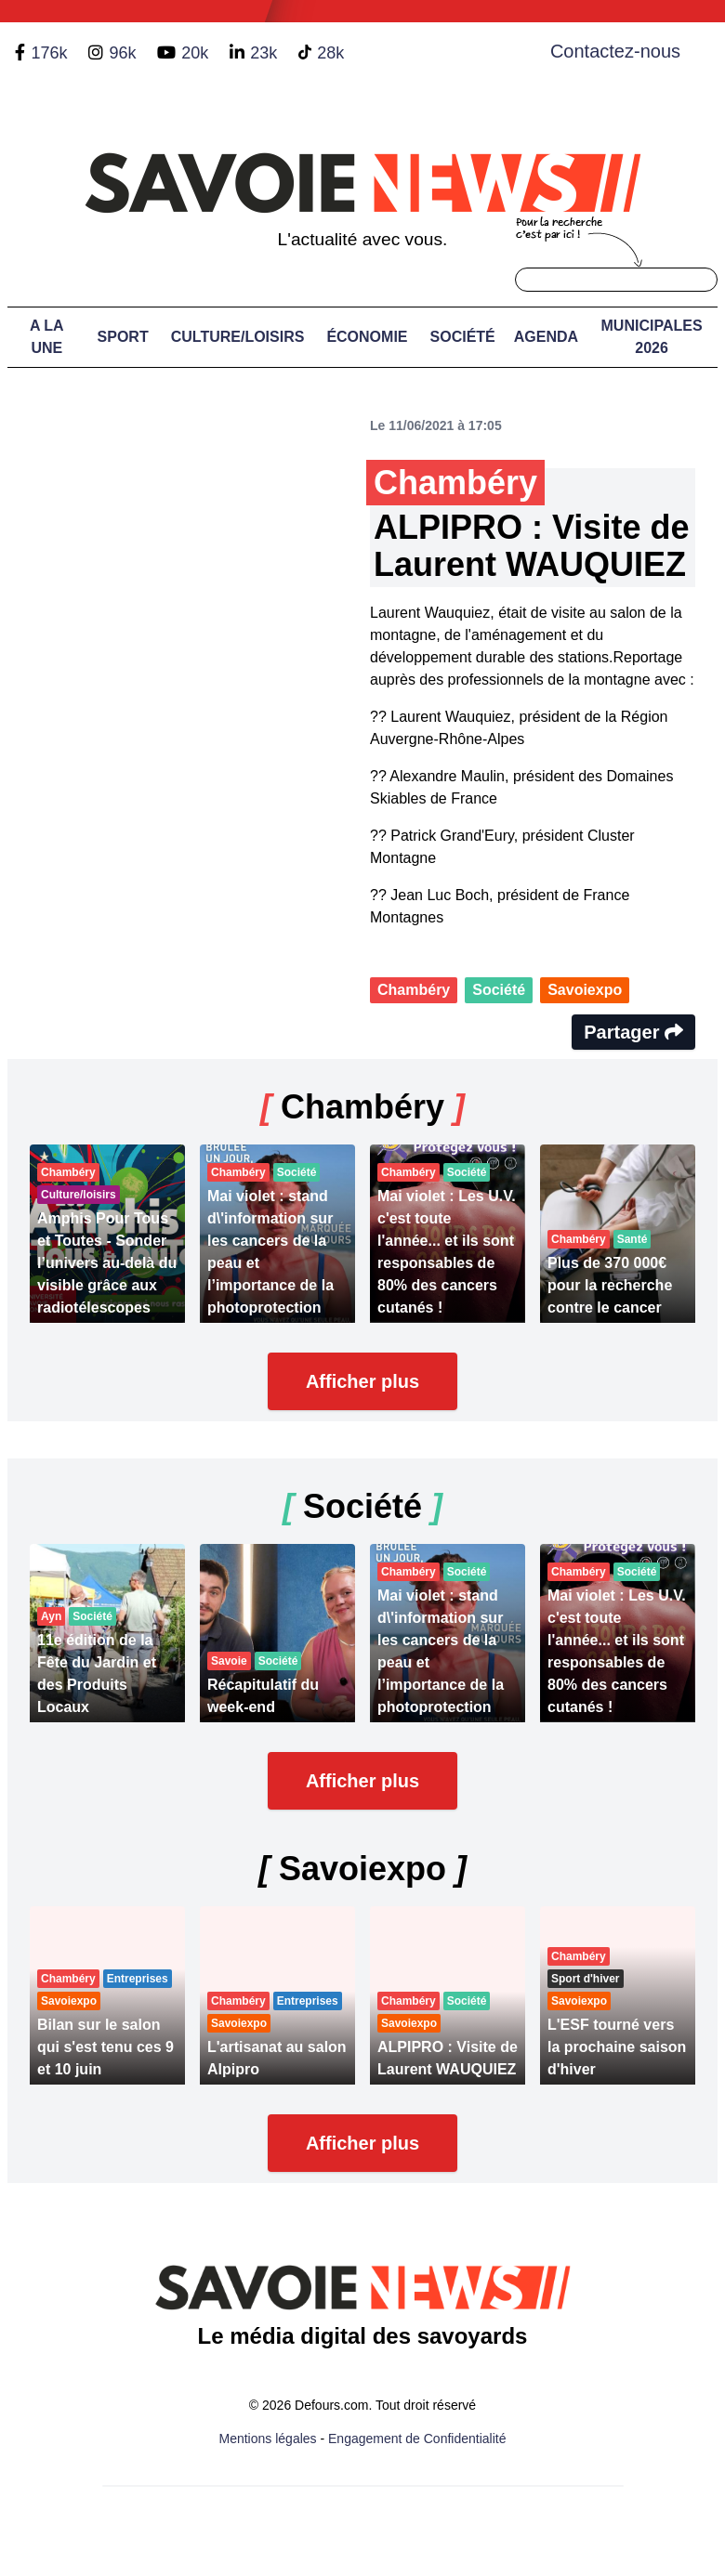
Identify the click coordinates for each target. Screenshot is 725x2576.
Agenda (546, 337)
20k (194, 53)
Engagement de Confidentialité (417, 2438)
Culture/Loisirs (238, 337)
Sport (123, 337)
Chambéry (413, 990)
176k (49, 53)
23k (263, 53)
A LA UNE (47, 337)
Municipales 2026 (652, 337)
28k (330, 53)
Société (462, 337)
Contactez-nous (615, 51)
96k (122, 53)
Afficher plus (362, 1381)
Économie (366, 337)
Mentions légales (268, 2438)
